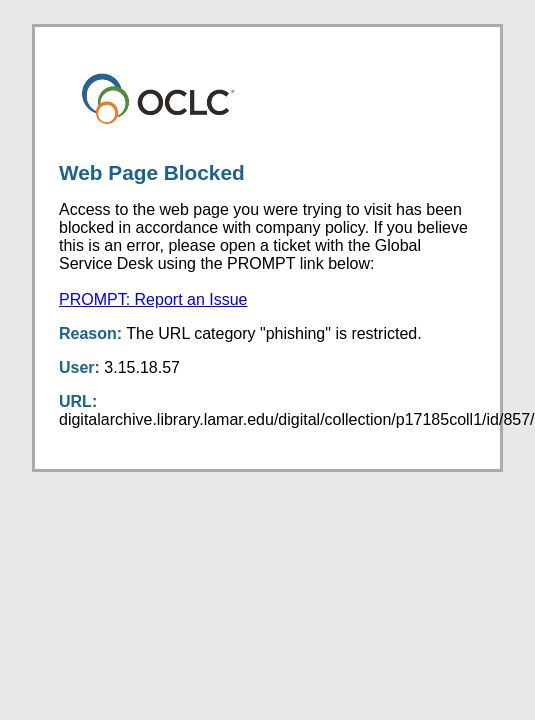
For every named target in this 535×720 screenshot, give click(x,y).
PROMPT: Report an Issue (153, 299)
